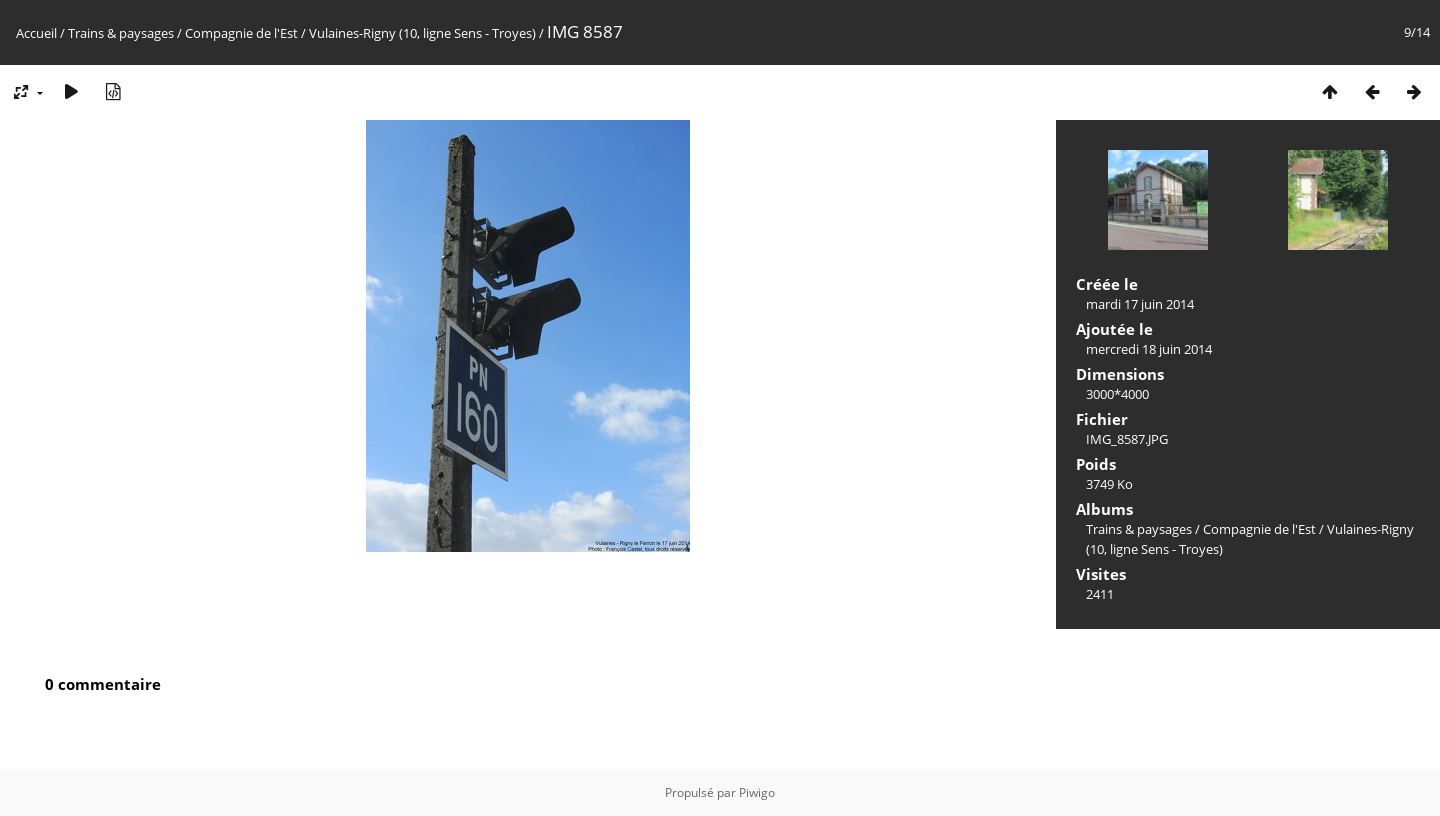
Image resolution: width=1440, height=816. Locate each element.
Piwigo (757, 792)
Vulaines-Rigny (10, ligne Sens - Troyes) (422, 33)
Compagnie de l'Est (241, 33)
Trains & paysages (121, 33)
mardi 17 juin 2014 (1140, 304)
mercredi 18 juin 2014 (1149, 349)
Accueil (36, 33)
